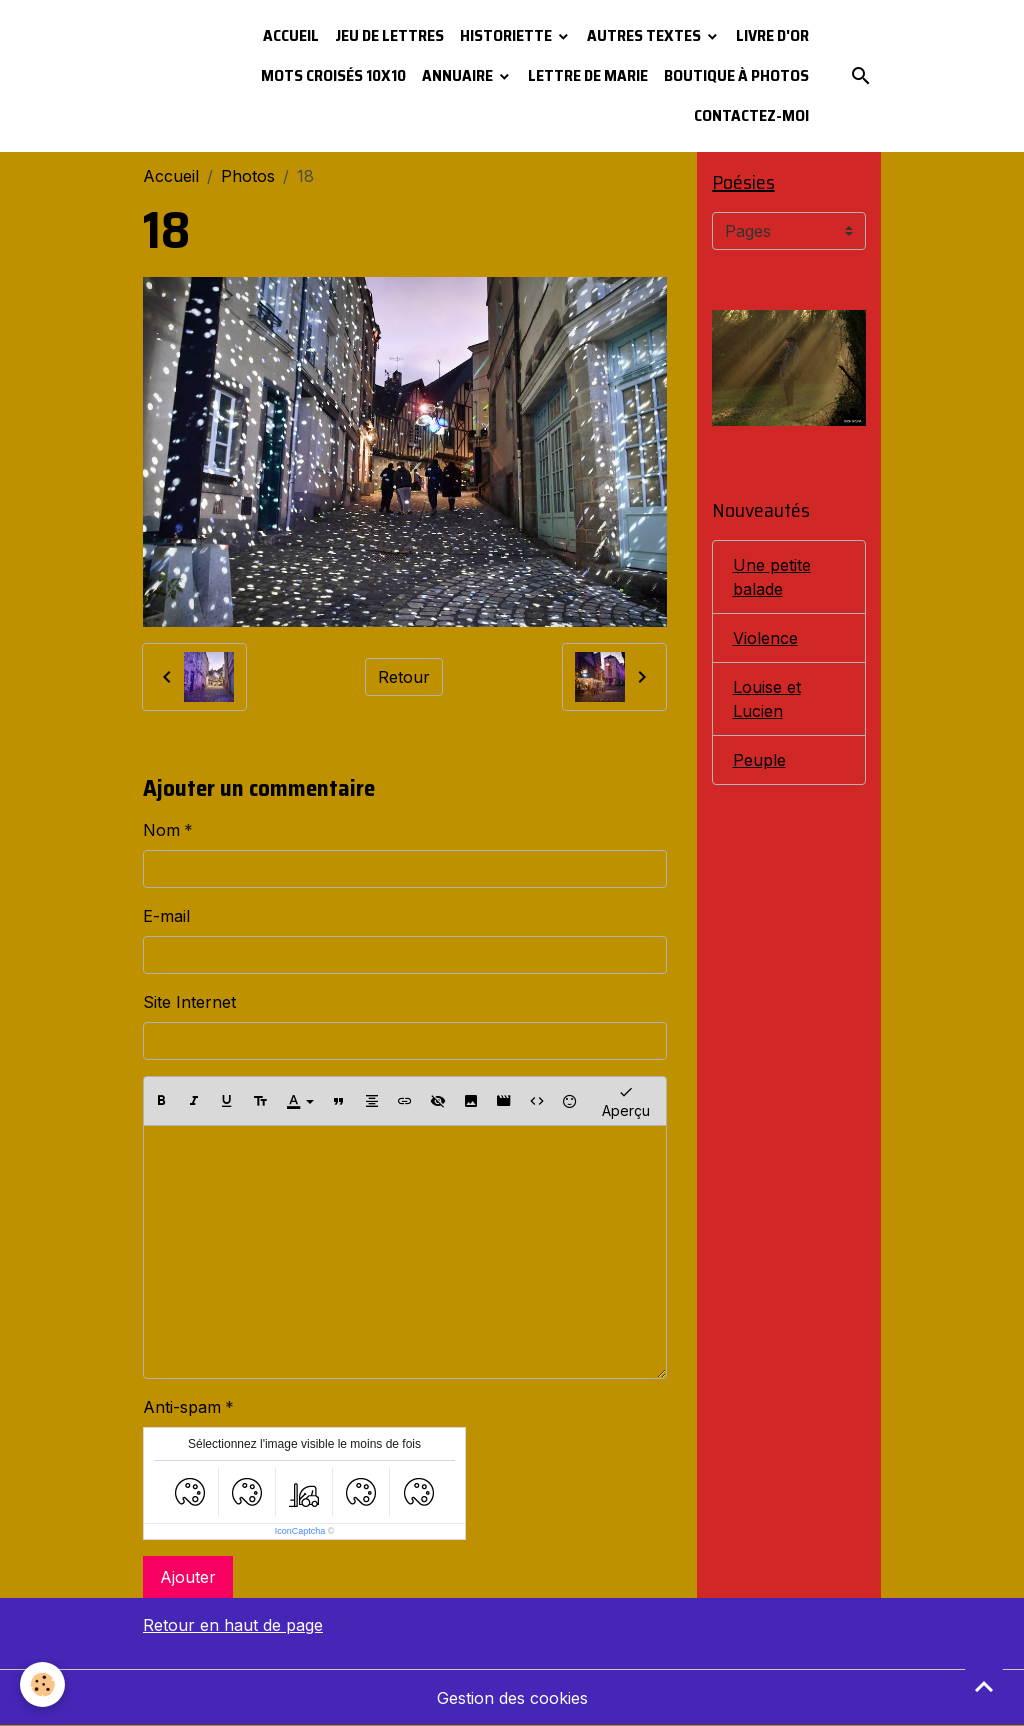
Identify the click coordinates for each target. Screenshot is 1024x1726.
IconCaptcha (300, 1531)
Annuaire (459, 75)
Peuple (759, 760)
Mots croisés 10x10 (333, 75)
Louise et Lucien (767, 699)
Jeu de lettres (389, 35)
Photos (248, 176)
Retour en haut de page (233, 1625)
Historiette (507, 35)
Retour (404, 677)
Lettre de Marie (588, 75)
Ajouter (188, 1577)
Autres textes (645, 35)
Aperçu (626, 1100)
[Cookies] (42, 1684)
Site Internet (189, 1002)
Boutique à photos (736, 75)
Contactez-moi (751, 115)
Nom (161, 830)
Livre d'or (772, 35)
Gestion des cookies (512, 1698)
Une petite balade (772, 577)
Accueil (291, 35)
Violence (765, 638)
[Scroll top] (984, 1686)
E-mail (166, 916)
